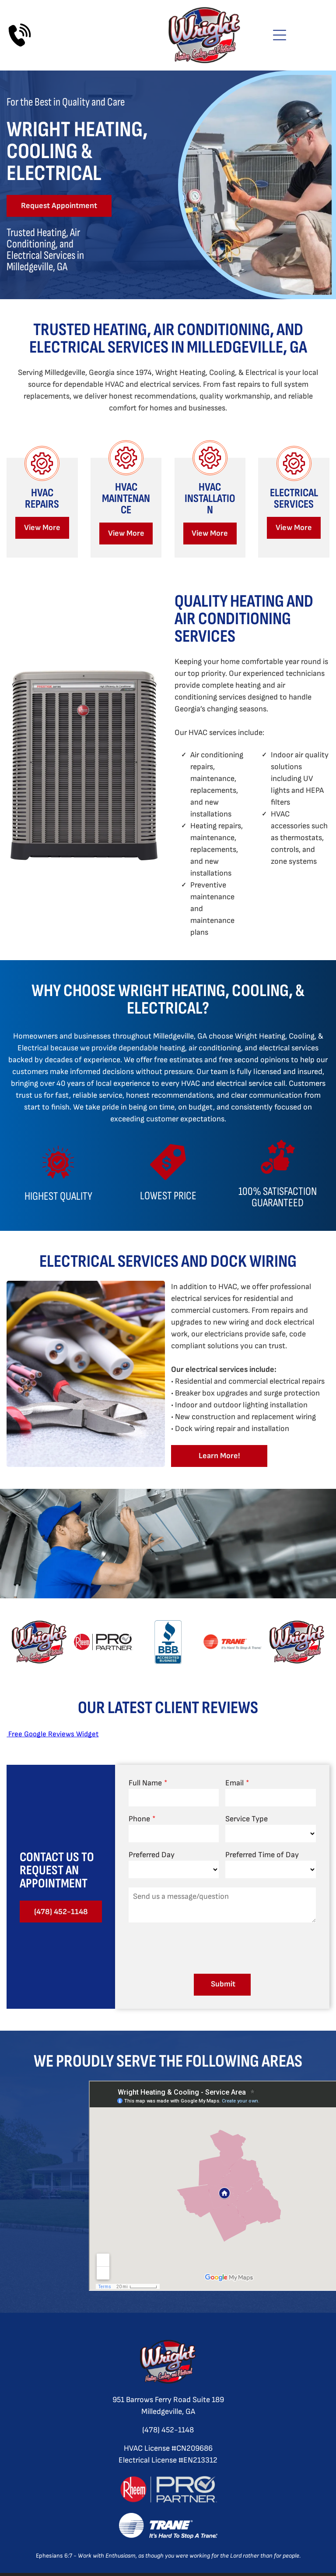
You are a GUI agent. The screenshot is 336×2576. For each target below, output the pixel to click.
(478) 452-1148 (168, 2425)
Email (234, 1778)
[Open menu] (279, 35)
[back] (23, 1642)
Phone (139, 1814)
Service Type (246, 1814)
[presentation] (195, 1943)
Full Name (145, 1778)
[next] (313, 1642)
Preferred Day (152, 1850)
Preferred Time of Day (262, 1850)
